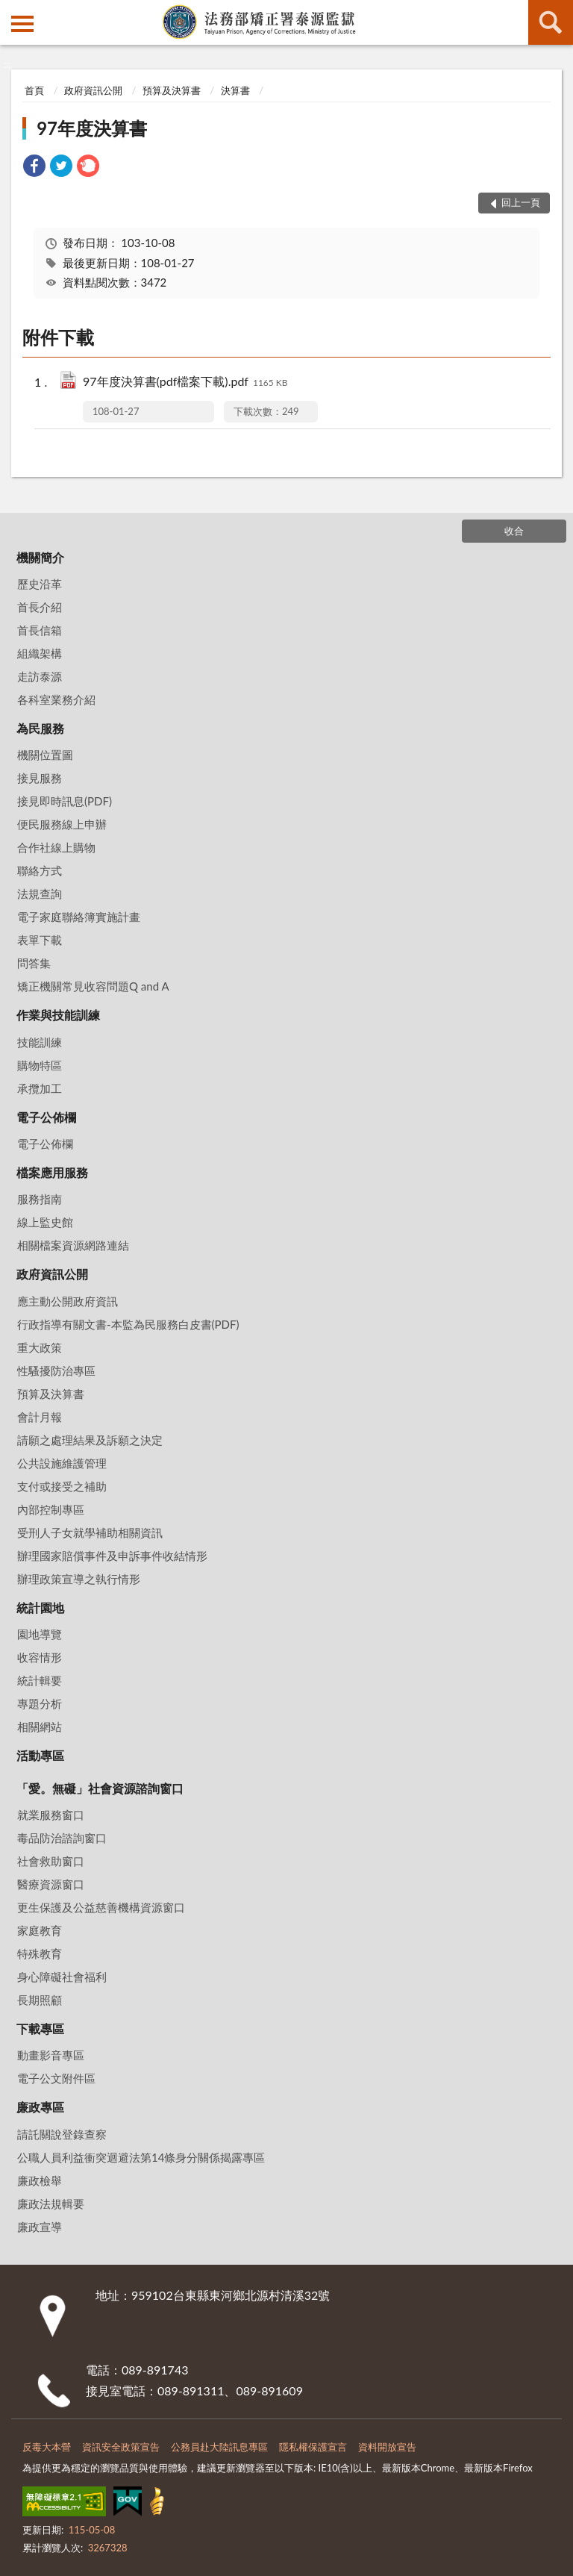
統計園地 (40, 1607)
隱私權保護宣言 (313, 2447)
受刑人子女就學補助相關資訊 (90, 1532)
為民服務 (40, 728)
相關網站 (39, 1726)
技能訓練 (39, 1042)
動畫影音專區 (50, 2055)
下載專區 (40, 2028)
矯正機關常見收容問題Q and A (93, 986)
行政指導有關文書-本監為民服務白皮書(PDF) (128, 1324)
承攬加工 (39, 1088)
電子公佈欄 (46, 1117)
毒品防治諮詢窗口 (62, 1837)
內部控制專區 (50, 1509)
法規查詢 (39, 893)
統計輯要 (39, 1680)
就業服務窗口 (50, 1814)
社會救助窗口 (50, 1861)
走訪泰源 (39, 676)
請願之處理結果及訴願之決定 (90, 1440)
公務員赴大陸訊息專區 (219, 2447)
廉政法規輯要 (50, 2203)
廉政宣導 (39, 2226)
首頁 (34, 90)
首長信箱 (39, 630)
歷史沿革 (39, 583)
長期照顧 (39, 1999)
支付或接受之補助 (62, 1486)
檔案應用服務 (52, 1172)
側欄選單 (22, 24)
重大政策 (39, 1347)
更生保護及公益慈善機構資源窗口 (101, 1907)
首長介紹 (39, 607)
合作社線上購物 (56, 847)
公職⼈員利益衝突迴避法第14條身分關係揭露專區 (141, 2157)
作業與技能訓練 (58, 1015)
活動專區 (40, 1755)
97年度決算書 (92, 128)
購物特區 (39, 1065)
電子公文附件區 (56, 2078)
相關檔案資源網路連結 (73, 1245)
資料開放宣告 (387, 2447)
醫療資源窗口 (50, 1884)
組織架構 (39, 653)
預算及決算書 (172, 90)
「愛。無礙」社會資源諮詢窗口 (100, 1788)
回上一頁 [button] (520, 202)
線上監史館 (45, 1222)
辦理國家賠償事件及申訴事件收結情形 (112, 1555)
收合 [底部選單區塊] (514, 531)
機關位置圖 (45, 754)
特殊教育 (39, 1953)
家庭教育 (39, 1930)
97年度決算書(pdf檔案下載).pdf (185, 382)
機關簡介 (40, 557)
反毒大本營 (46, 2447)
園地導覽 (39, 1634)
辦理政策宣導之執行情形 (78, 1578)
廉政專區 (40, 2107)
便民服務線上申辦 (62, 824)
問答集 (34, 963)
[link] (34, 168)
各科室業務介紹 (56, 699)
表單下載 (39, 939)
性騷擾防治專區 (56, 1370)
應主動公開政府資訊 (67, 1301)
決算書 (235, 90)
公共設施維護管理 (62, 1463)
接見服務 (39, 778)
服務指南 (39, 1199)
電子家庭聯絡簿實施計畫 (78, 916)
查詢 (550, 22)
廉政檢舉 (39, 2180)
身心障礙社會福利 (62, 1976)
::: (12, 11)
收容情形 (39, 1657)
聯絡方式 (39, 870)
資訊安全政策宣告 (121, 2447)
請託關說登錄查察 (62, 2134)
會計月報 (39, 1416)
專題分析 (39, 1703)
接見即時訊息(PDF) (64, 801)
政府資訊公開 (93, 90)
